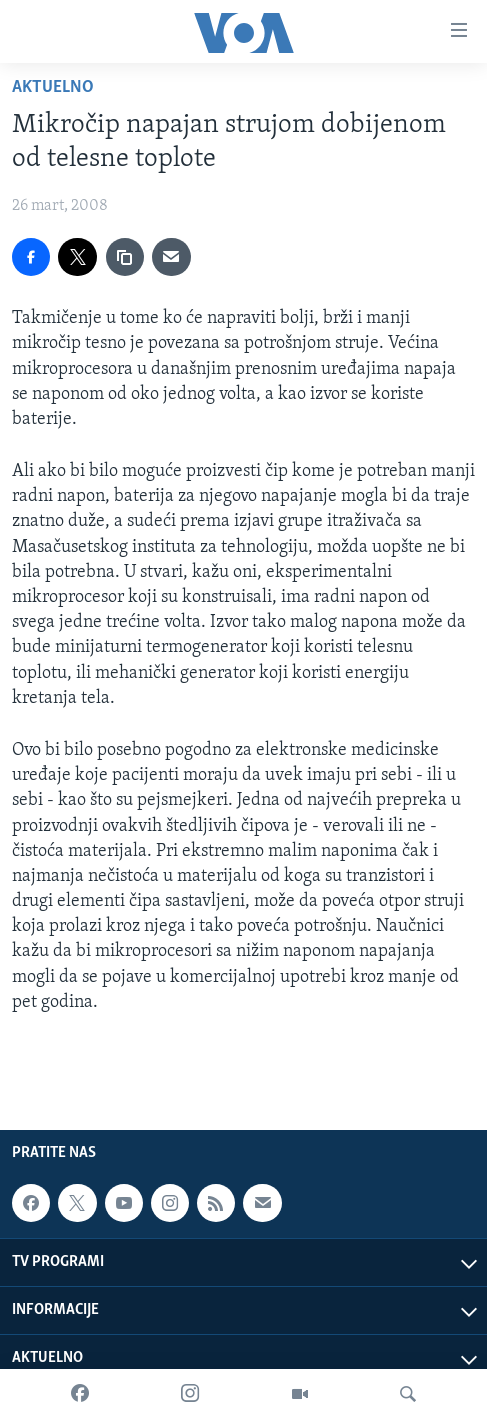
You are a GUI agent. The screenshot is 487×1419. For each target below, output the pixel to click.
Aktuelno (53, 87)
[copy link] (125, 257)
